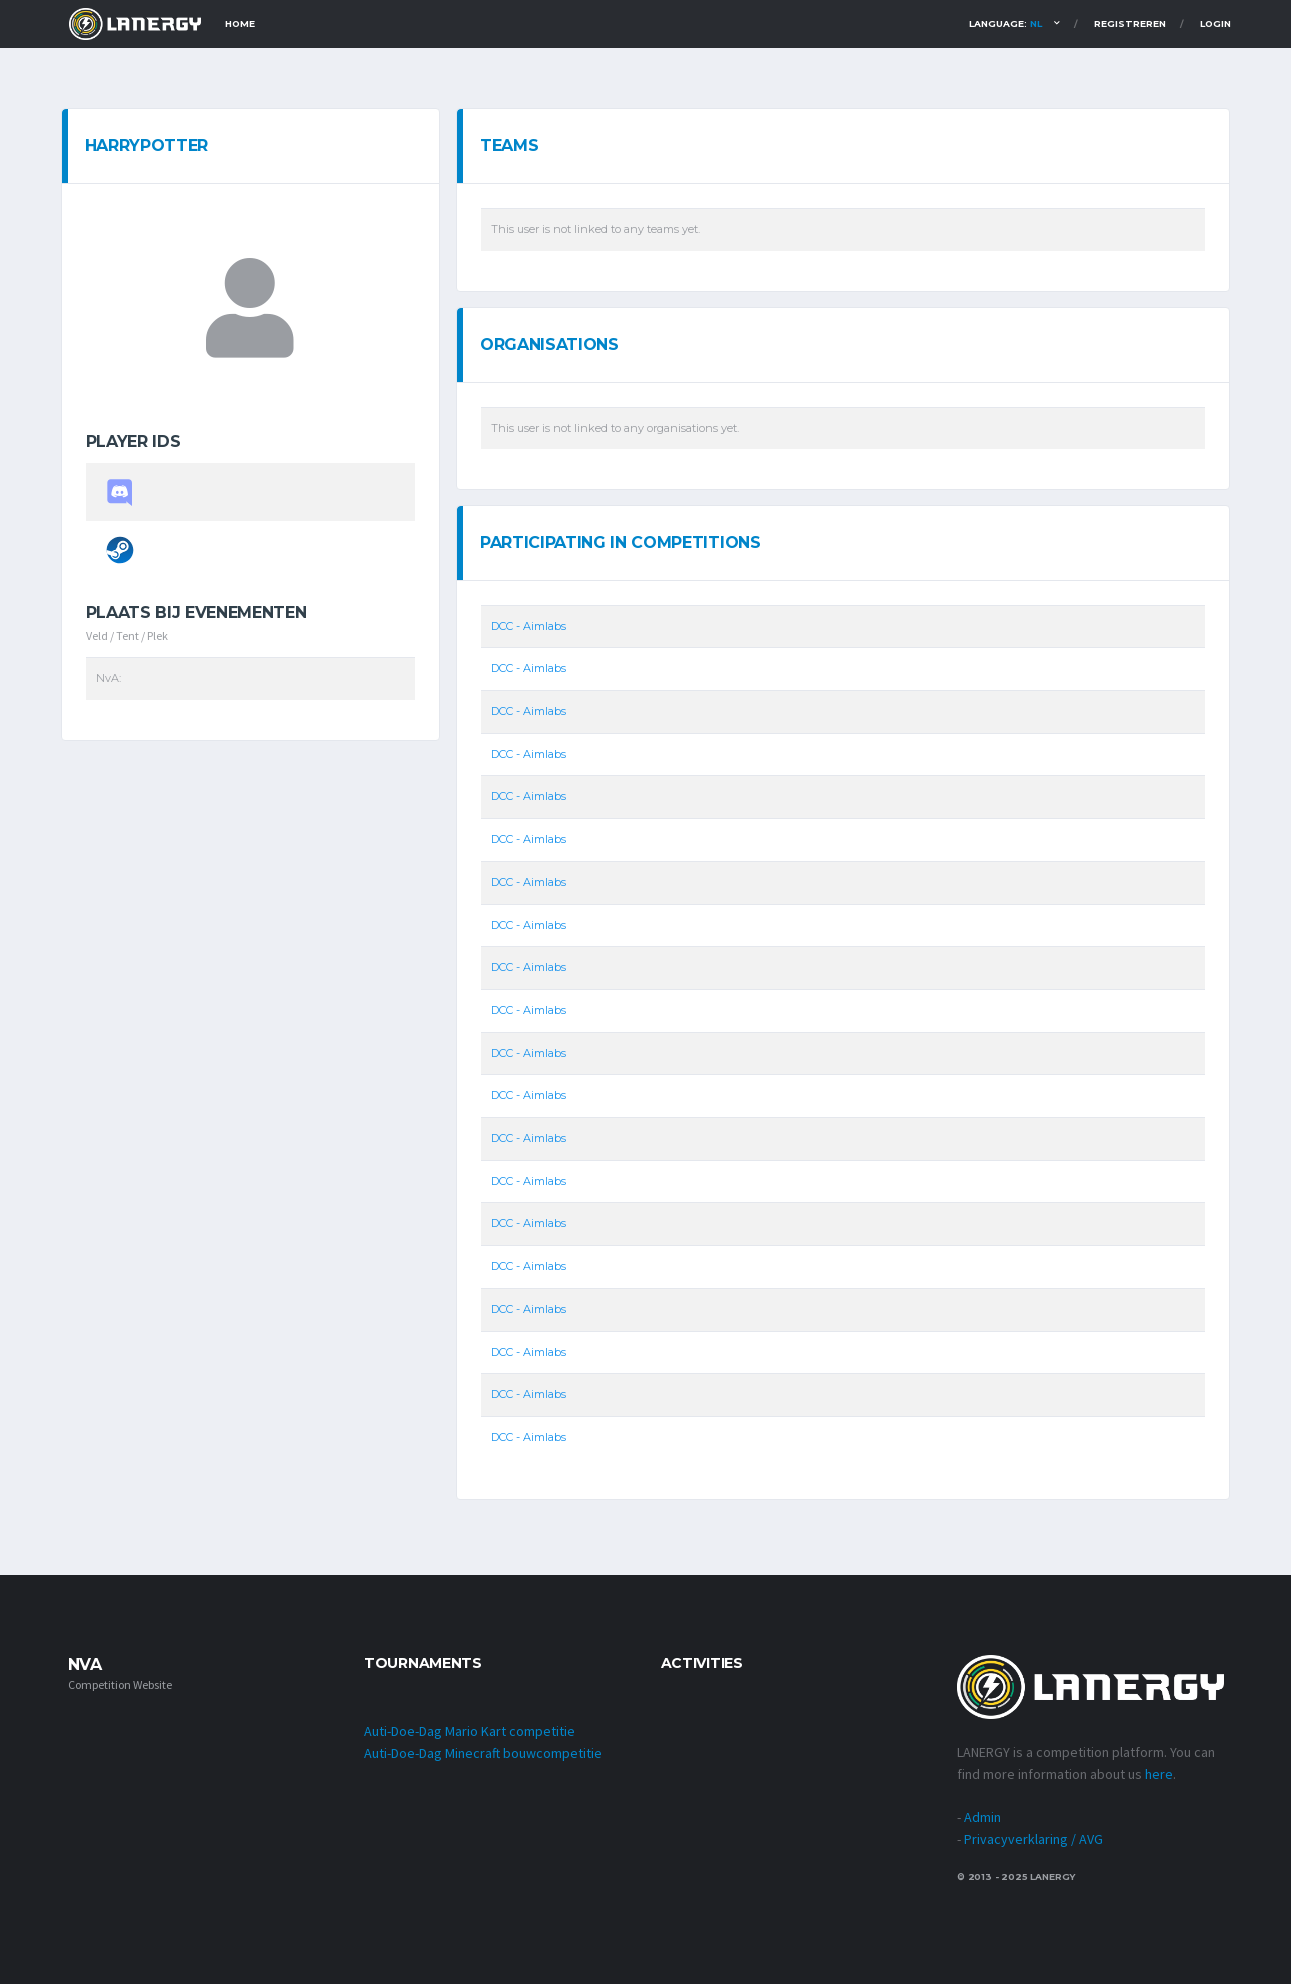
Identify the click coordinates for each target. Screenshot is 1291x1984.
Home (240, 23)
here (1159, 1774)
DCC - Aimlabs (528, 626)
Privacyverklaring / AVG (1033, 1839)
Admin (982, 1817)
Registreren (1130, 23)
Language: (1005, 23)
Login (1215, 23)
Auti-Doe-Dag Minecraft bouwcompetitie (483, 1753)
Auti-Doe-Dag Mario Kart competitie (469, 1731)
